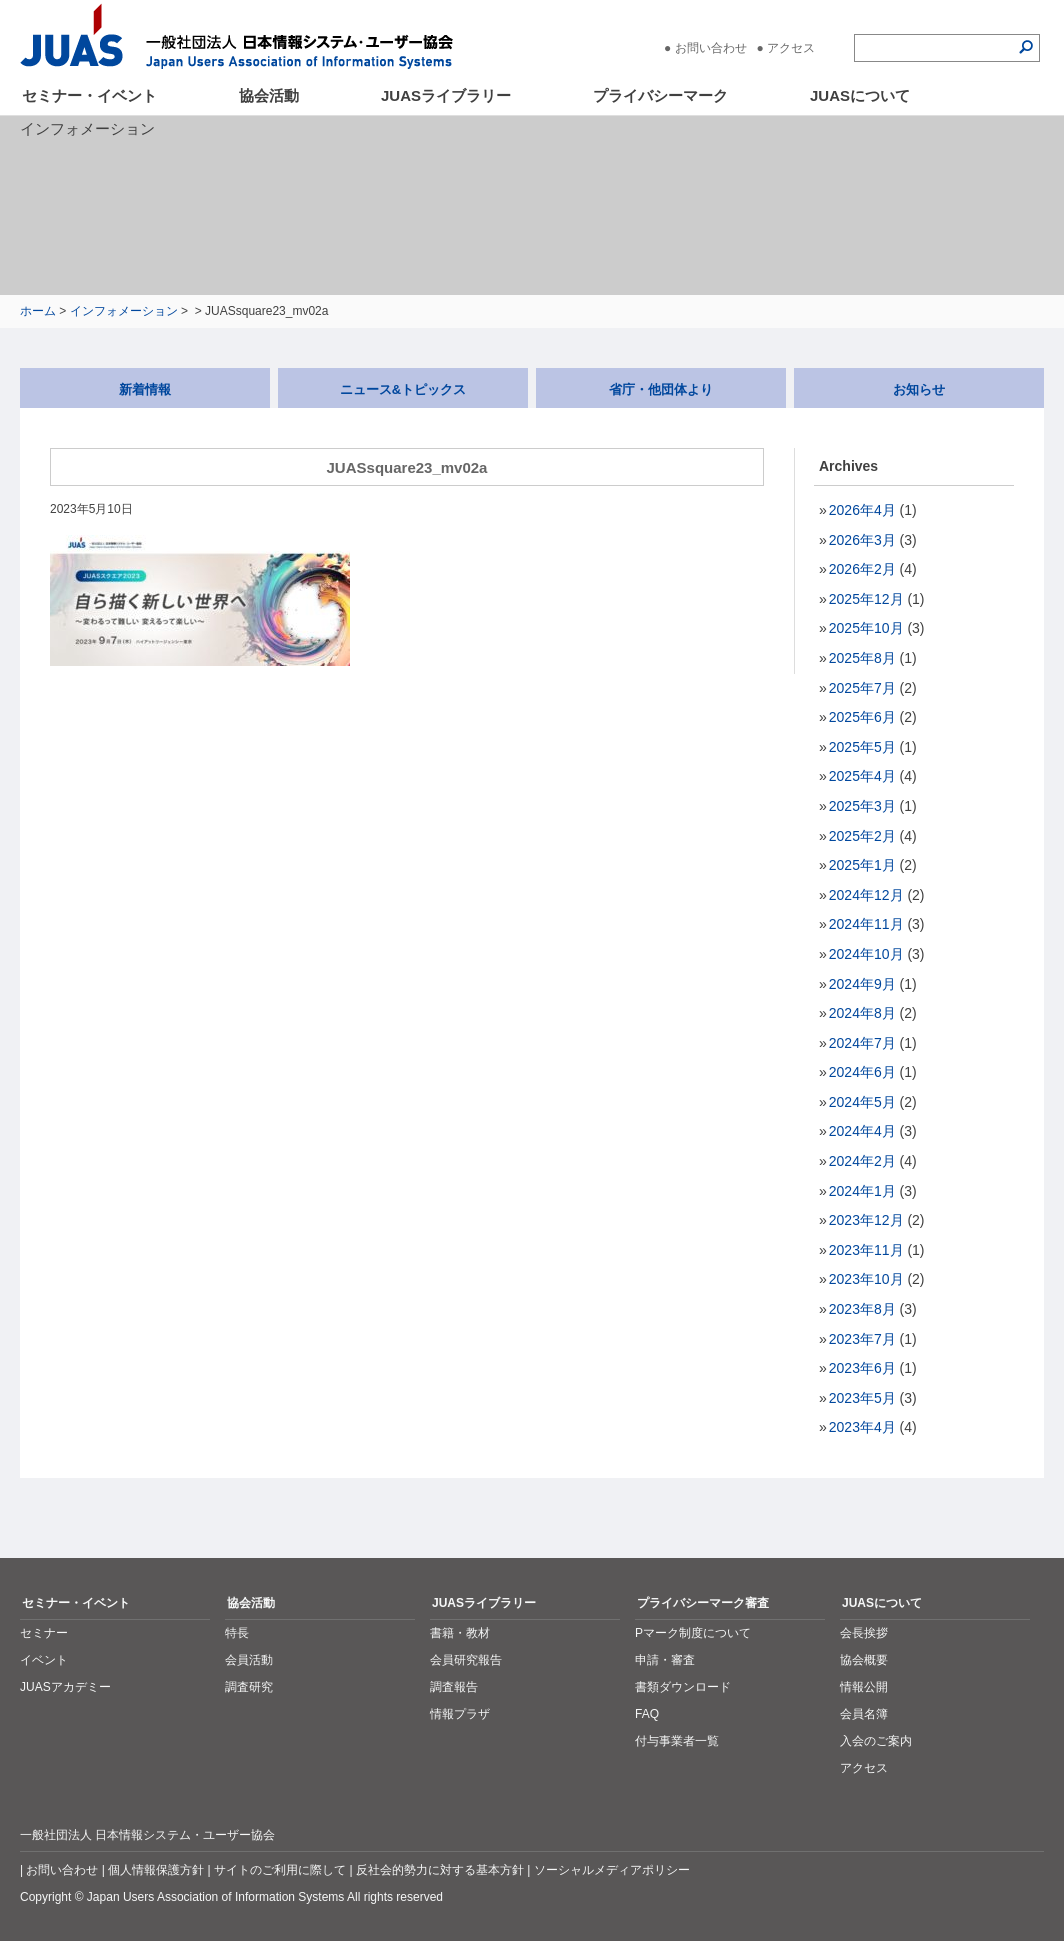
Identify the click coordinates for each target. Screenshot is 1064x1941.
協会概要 (864, 1660)
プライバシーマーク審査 (703, 1603)
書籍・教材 (460, 1633)
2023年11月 (866, 1250)
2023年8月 (862, 1309)
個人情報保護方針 (156, 1870)
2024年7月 (862, 1043)
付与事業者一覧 (677, 1741)
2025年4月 (862, 776)
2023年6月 (862, 1368)
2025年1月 (862, 865)
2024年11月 (866, 924)
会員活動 (249, 1660)
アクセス (791, 48)
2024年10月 (866, 954)
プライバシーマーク (660, 95)
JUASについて (860, 95)
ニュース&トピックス (403, 389)
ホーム (38, 311)
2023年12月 (866, 1220)
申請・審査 (665, 1660)
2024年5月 (862, 1102)
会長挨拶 (864, 1633)
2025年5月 (862, 747)
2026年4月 (862, 510)
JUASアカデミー (65, 1687)
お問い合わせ (711, 48)
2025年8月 (862, 658)
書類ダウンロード (683, 1687)
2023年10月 (866, 1279)
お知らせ (919, 389)
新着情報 (145, 389)
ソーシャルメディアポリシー (612, 1870)
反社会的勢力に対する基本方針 (440, 1870)
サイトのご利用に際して (280, 1870)
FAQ (647, 1714)
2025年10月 (866, 628)
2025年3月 (862, 806)
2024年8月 (862, 1013)
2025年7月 (862, 688)
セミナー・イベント (89, 95)
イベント (44, 1660)
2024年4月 (862, 1131)
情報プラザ (460, 1714)
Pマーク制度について (693, 1633)
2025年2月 (862, 836)
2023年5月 (862, 1398)
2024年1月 (862, 1191)
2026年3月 (862, 540)
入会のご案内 (876, 1741)
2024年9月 (862, 984)
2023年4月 (862, 1427)
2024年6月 (862, 1072)
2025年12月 (866, 599)
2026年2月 (862, 569)
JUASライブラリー (446, 95)
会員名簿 (864, 1714)
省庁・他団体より (661, 389)
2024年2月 (862, 1161)
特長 (237, 1633)
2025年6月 (862, 717)
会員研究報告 (466, 1660)
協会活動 (269, 95)
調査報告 (454, 1687)
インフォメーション (124, 311)
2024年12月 (866, 895)
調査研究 (249, 1687)
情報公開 (864, 1687)
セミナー (44, 1633)
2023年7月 (862, 1339)
